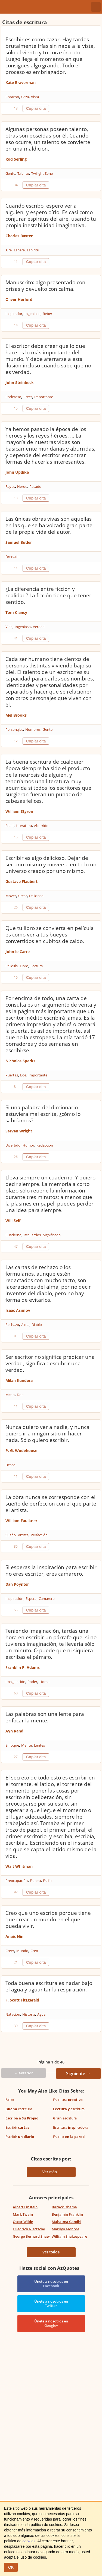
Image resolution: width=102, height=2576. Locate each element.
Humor (28, 1145)
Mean (10, 1394)
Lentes (39, 1745)
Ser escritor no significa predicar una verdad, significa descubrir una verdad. (50, 1363)
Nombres (33, 729)
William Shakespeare (69, 2236)
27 (16, 1756)
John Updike (17, 472)
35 (16, 1546)
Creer (27, 396)
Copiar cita (36, 108)
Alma (25, 1324)
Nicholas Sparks (20, 1060)
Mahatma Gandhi (66, 2221)
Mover (10, 895)
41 (16, 638)
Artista (23, 1534)
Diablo (37, 1324)
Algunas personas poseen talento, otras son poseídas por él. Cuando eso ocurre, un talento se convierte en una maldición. (47, 139)
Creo (34, 1950)
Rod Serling (16, 159)
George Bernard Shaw (31, 2236)
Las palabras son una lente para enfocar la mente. (44, 1717)
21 (16, 1962)
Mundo (22, 1950)
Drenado (12, 556)
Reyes (10, 486)
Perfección (39, 1534)
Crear (22, 895)
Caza (25, 96)
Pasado (35, 486)
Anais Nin (14, 1936)
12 (16, 741)
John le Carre (17, 951)
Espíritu (33, 250)
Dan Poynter (17, 1584)
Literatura (24, 825)
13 (16, 498)
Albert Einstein (25, 2207)
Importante (43, 396)
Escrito (69, 2136)
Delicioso (36, 895)
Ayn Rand (14, 1731)
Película (11, 965)
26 (16, 907)
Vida (9, 626)
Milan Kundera (19, 1380)
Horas (44, 1681)
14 (16, 325)
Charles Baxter (19, 235)
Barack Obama (64, 2207)
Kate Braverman (20, 82)
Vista (35, 96)
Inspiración (14, 1598)
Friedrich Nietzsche (29, 2229)
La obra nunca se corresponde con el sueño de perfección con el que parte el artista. (50, 1503)
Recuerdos (32, 1234)
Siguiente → (78, 2074)
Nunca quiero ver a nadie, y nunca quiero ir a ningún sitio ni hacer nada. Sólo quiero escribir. (47, 1433)
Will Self (12, 1220)
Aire (8, 250)
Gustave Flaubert (21, 881)
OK (11, 2567)
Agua (41, 2014)
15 (16, 408)
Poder (32, 1681)
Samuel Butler (18, 542)
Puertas (11, 1075)
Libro (24, 965)
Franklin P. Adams (22, 1667)
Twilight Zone (42, 173)
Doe (20, 1394)
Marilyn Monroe (65, 2229)
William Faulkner (21, 1520)
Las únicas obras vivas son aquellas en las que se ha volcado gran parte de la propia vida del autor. (48, 525)
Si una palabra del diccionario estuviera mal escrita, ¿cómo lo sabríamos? (43, 1114)
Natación (12, 2014)
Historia (28, 2014)
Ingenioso (32, 313)
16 (16, 977)
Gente (10, 173)
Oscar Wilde (23, 2221)
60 (16, 1693)
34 (16, 185)
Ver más (49, 2172)
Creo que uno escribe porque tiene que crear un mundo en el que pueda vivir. (48, 1919)
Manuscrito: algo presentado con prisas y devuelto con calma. (45, 285)
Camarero (47, 1598)
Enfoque (12, 1745)
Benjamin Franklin (67, 2214)
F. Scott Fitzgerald (22, 2000)
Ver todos (51, 2252)
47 (16, 1246)
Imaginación (15, 1681)
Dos (23, 1075)
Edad (9, 825)
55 (16, 1610)
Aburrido (41, 825)
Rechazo (12, 1324)
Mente (26, 1745)
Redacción (44, 1145)
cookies (29, 2541)
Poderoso (13, 396)
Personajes (14, 729)
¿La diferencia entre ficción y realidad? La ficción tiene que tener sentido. (48, 595)
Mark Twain (23, 2214)
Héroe (22, 486)
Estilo (47, 1880)
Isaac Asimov (17, 1310)
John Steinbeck (19, 382)
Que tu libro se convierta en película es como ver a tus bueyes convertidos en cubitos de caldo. (49, 934)
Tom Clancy (16, 612)
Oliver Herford (18, 299)
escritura (18, 2108)
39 (16, 2026)
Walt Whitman (19, 1866)
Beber (47, 313)
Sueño (10, 1534)
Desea (10, 1464)
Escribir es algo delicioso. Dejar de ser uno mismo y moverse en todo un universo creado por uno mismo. (51, 864)
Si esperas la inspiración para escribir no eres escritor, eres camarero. (51, 1570)
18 (16, 108)
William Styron (19, 811)
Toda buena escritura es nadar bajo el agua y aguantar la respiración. (48, 1986)
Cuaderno (13, 1234)
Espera (19, 250)
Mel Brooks (16, 715)
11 (16, 261)
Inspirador (13, 313)
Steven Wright (18, 1131)
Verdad (39, 626)
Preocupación (16, 1880)
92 (16, 1892)
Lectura (36, 965)
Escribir (17, 2127)
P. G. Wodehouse (21, 1450)
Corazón (12, 96)
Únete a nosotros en (51, 2283)
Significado (52, 1234)
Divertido (12, 1145)
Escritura (68, 2099)
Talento (23, 173)
